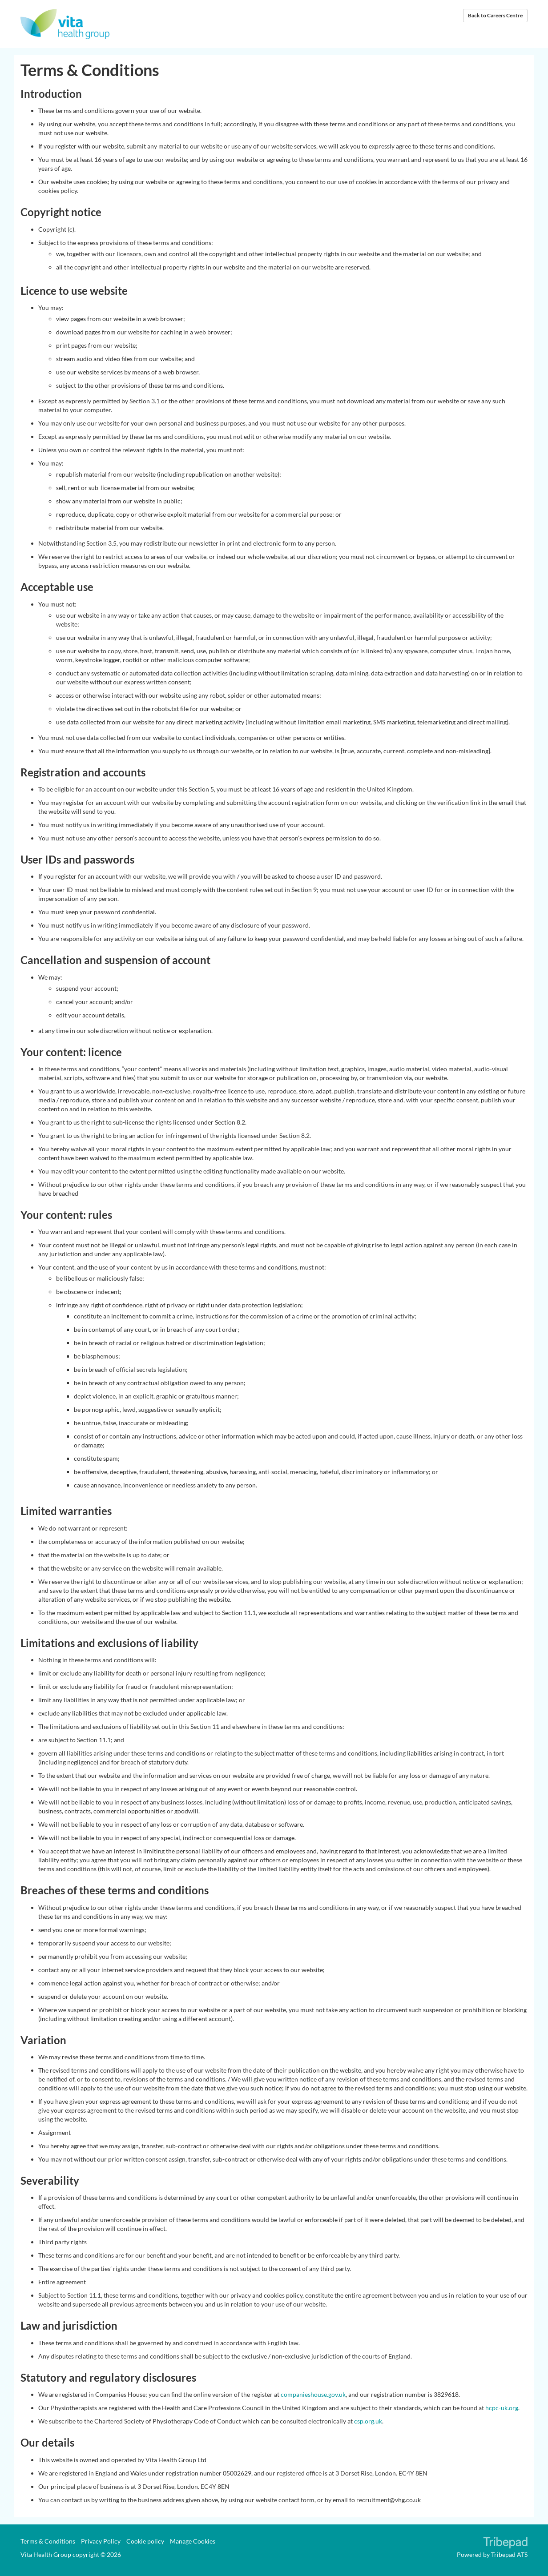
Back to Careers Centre (495, 15)
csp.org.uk (368, 2421)
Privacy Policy (101, 2541)
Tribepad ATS (509, 2554)
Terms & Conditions (47, 2541)
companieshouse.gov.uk (313, 2394)
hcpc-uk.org (501, 2407)
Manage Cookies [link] (192, 2541)
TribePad (505, 2543)
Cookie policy (145, 2541)
